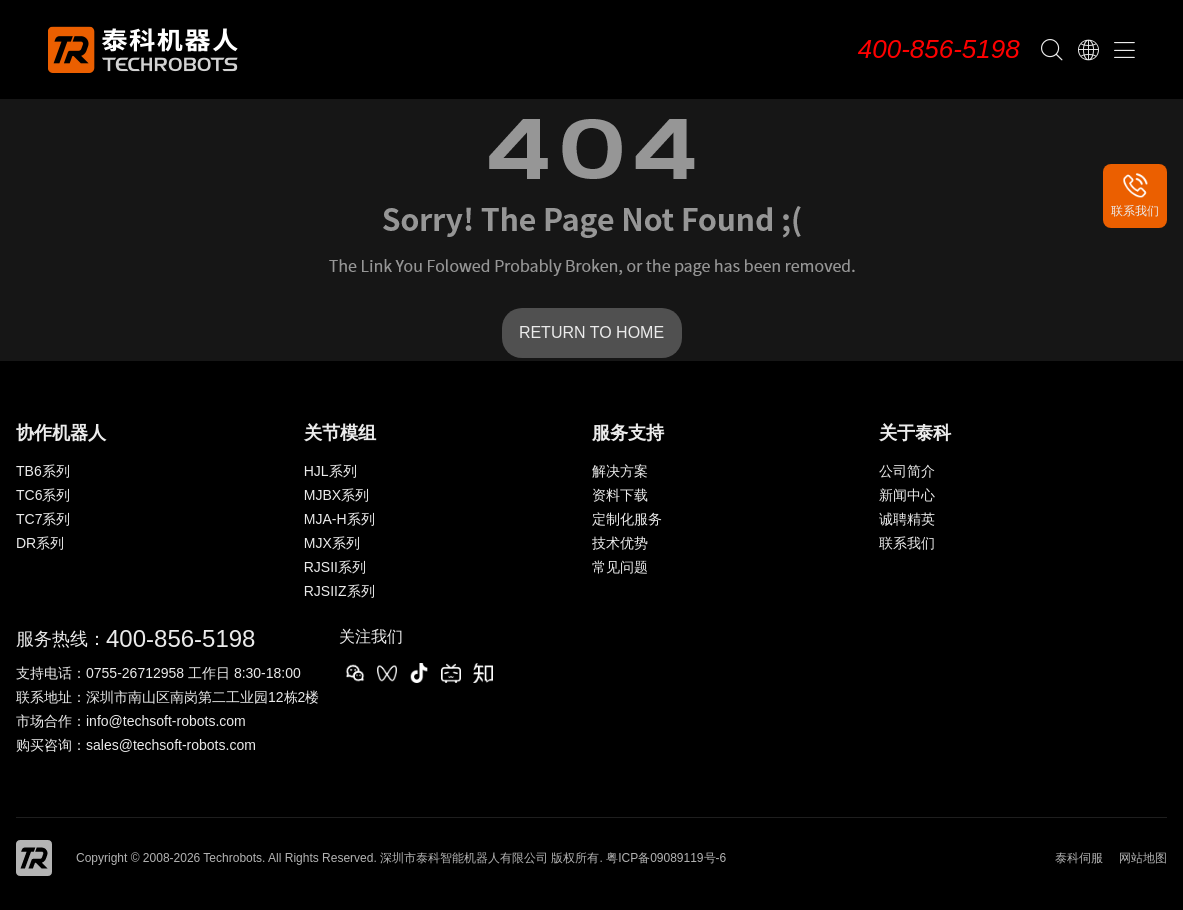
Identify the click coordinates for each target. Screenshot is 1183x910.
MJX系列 (332, 543)
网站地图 (1143, 858)
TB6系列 (43, 471)
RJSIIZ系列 (339, 591)
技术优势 (620, 543)
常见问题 (620, 567)
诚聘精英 (907, 519)
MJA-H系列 (339, 519)
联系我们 (907, 543)
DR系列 (40, 543)
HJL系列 (330, 471)
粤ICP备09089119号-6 (666, 858)
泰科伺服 (1079, 858)
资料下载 (620, 495)
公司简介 (907, 471)
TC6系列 (43, 495)
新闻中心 (907, 495)
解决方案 (620, 471)
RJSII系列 (335, 567)
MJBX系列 (336, 495)
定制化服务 (627, 519)
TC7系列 (43, 519)
